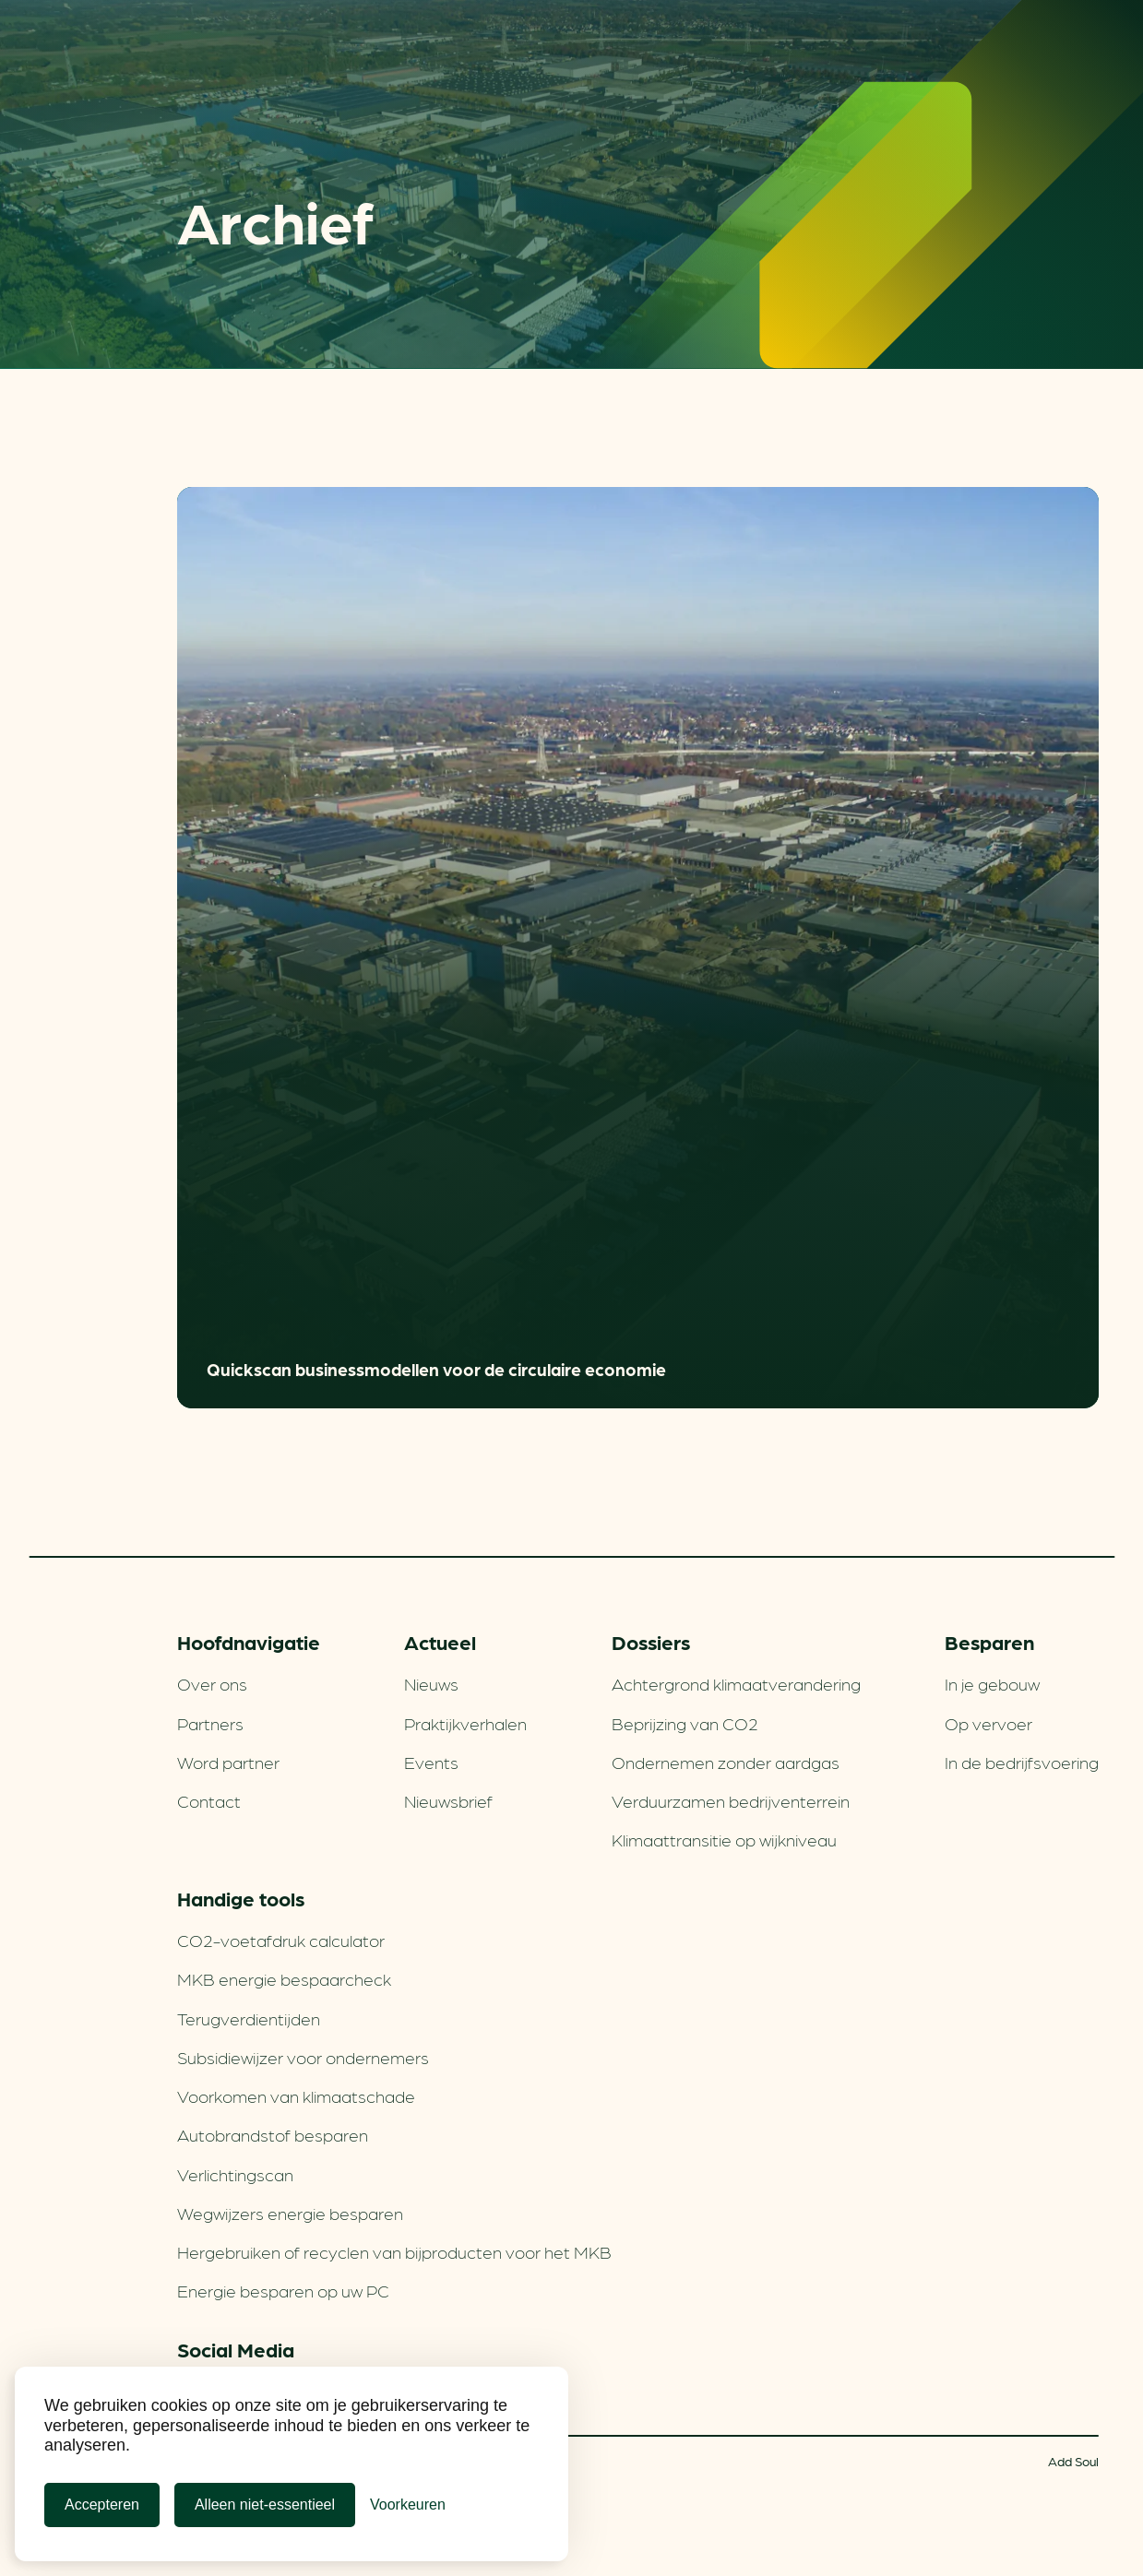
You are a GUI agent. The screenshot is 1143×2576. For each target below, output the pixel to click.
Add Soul (1073, 2460)
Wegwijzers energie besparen (290, 2212)
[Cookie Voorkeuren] (408, 2505)
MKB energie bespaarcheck (284, 1978)
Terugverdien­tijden (248, 2018)
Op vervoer (988, 1723)
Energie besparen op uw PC (283, 2290)
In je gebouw (992, 1683)
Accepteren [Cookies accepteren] (102, 2504)
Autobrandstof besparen (272, 2134)
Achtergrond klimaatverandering (736, 1683)
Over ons (212, 1683)
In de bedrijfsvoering (1022, 1761)
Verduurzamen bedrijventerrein (731, 1800)
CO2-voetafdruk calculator (281, 1939)
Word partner (228, 1761)
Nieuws (431, 1683)
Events (431, 1761)
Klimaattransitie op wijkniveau (724, 1839)
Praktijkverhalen (465, 1723)
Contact (209, 1800)
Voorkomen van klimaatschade (296, 2095)
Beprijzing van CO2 (685, 1723)
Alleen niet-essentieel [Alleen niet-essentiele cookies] (265, 2504)
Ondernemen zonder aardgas (725, 1761)
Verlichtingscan (235, 2174)
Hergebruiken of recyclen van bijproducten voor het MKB (394, 2251)
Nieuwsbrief (448, 1800)
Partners (210, 1723)
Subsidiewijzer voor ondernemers (303, 2057)
